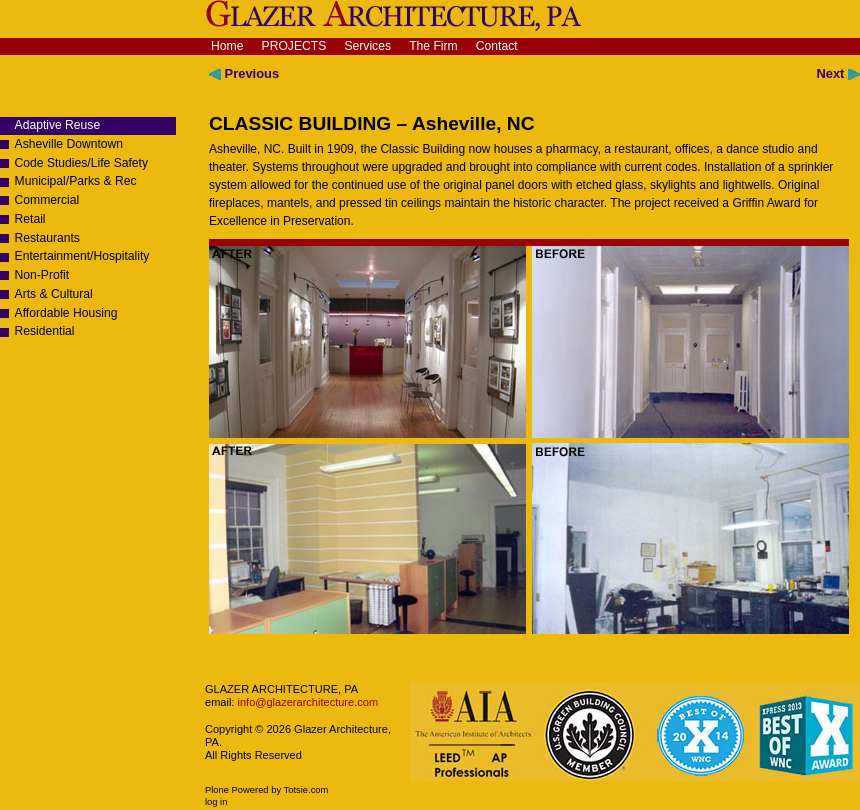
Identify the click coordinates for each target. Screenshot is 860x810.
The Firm (433, 46)
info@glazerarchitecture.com (306, 702)
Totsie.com (306, 790)
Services (367, 46)
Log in (216, 802)
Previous (244, 73)
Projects (294, 46)
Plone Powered (237, 790)
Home (227, 46)
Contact (497, 46)
